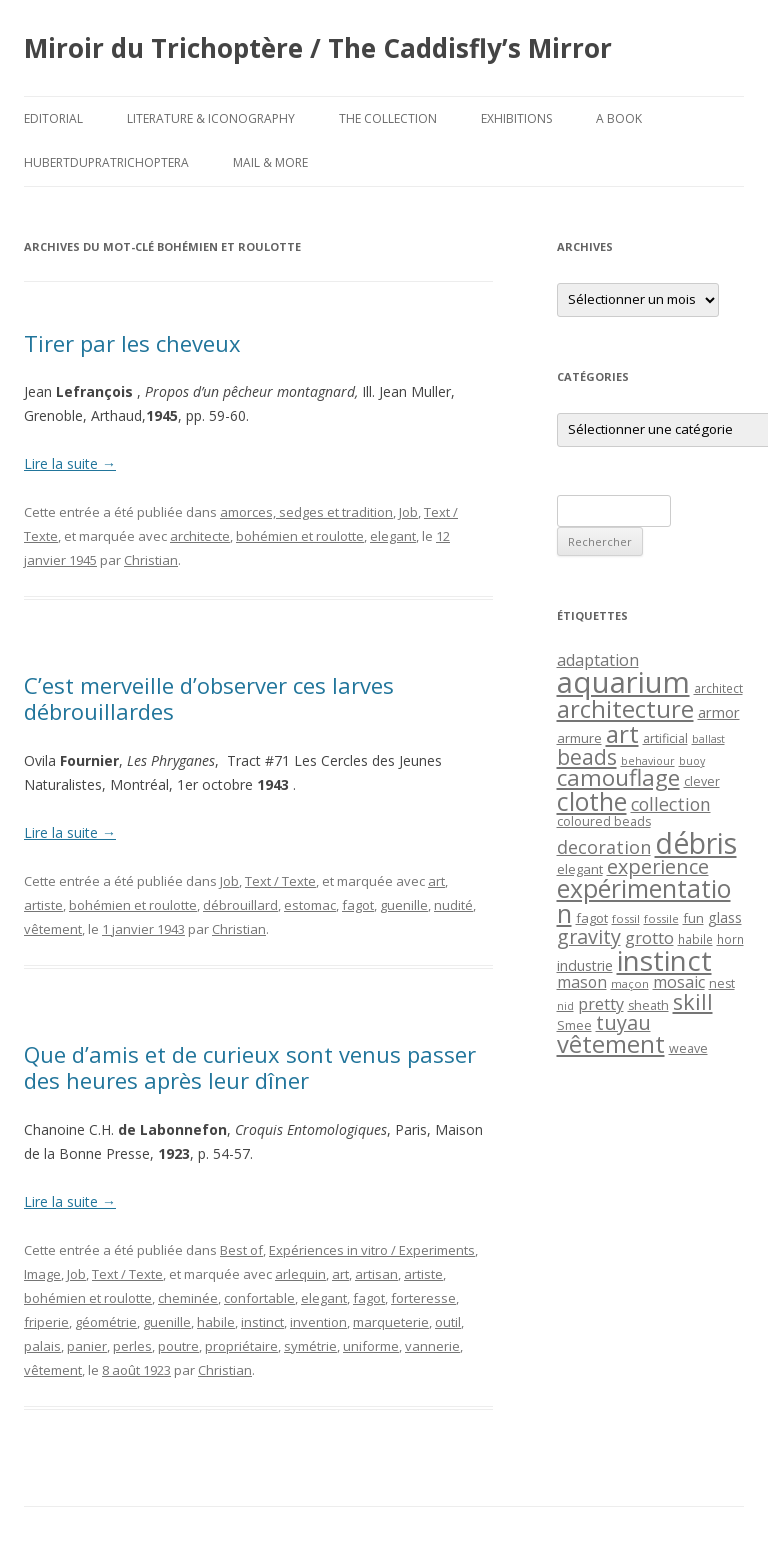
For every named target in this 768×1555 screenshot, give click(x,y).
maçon (630, 983)
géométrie (106, 1322)
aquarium (623, 682)
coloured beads (604, 821)
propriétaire (241, 1346)
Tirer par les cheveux (132, 343)
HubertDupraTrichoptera (106, 162)
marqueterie (391, 1322)
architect (718, 688)
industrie (585, 965)
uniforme (371, 1346)
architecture (625, 709)
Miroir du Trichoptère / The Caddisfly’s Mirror (318, 48)
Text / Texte (280, 881)
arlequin (300, 1274)
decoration (604, 847)
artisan (376, 1274)
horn (730, 939)
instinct (262, 1322)
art (436, 881)
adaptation (598, 660)
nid (565, 1006)
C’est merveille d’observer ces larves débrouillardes (209, 698)
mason (582, 982)
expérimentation (644, 901)
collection (671, 804)
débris (696, 843)
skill (693, 1001)
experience (658, 866)
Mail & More (270, 162)
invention (318, 1322)
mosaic (679, 982)
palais (42, 1346)
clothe (592, 801)
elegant (393, 536)
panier (87, 1346)
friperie (46, 1322)
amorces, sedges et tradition (306, 512)
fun (693, 918)
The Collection (388, 118)
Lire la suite (70, 463)
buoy (692, 761)
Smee (574, 1025)
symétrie (310, 1346)
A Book (619, 118)
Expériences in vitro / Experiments (372, 1250)
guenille (404, 905)
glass (725, 917)
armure (579, 738)
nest (722, 983)
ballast (708, 739)
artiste (43, 905)
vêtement (53, 929)
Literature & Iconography (211, 118)
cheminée (188, 1298)
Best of (241, 1250)
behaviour (648, 761)
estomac (310, 905)
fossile (661, 918)
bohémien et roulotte (300, 536)
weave (688, 1048)
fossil (626, 918)
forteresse (423, 1298)
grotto (649, 937)
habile (216, 1322)
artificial (665, 738)
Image (42, 1274)
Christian (151, 560)
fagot (358, 905)
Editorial (53, 118)
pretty (601, 1004)
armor (719, 712)
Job (408, 512)
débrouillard (240, 905)
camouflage (618, 777)
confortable (259, 1298)
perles (132, 1346)
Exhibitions (516, 118)
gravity (589, 936)
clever (702, 781)
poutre (178, 1346)
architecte (200, 536)
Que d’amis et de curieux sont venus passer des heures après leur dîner (250, 1067)
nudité (453, 905)
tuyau (623, 1022)
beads (587, 756)
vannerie (432, 1346)
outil (448, 1322)
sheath (648, 1005)
